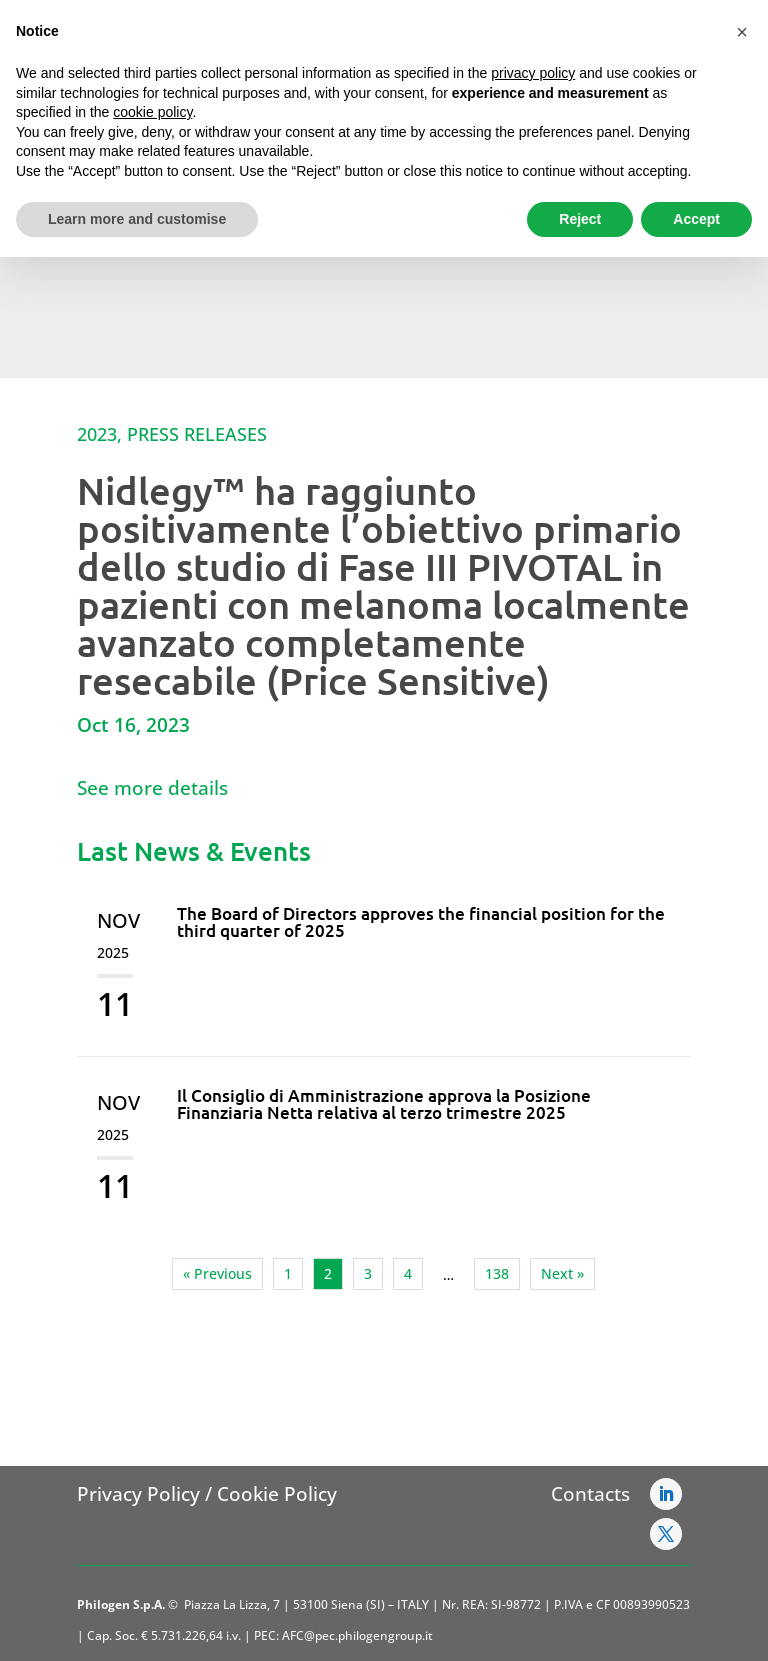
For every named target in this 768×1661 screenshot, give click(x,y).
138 (497, 1273)
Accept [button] (696, 219)
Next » (562, 1273)
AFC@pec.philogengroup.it (357, 1635)
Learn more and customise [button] (137, 219)
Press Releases (197, 434)
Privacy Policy (138, 1494)
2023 (97, 434)
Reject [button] (580, 219)
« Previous (217, 1273)
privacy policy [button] (533, 73)
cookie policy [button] (152, 112)
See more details (152, 788)
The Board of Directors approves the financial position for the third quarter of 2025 (421, 922)
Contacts (590, 1494)
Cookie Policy (277, 1494)
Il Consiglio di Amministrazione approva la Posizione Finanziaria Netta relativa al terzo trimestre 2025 (384, 1104)
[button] (742, 32)
